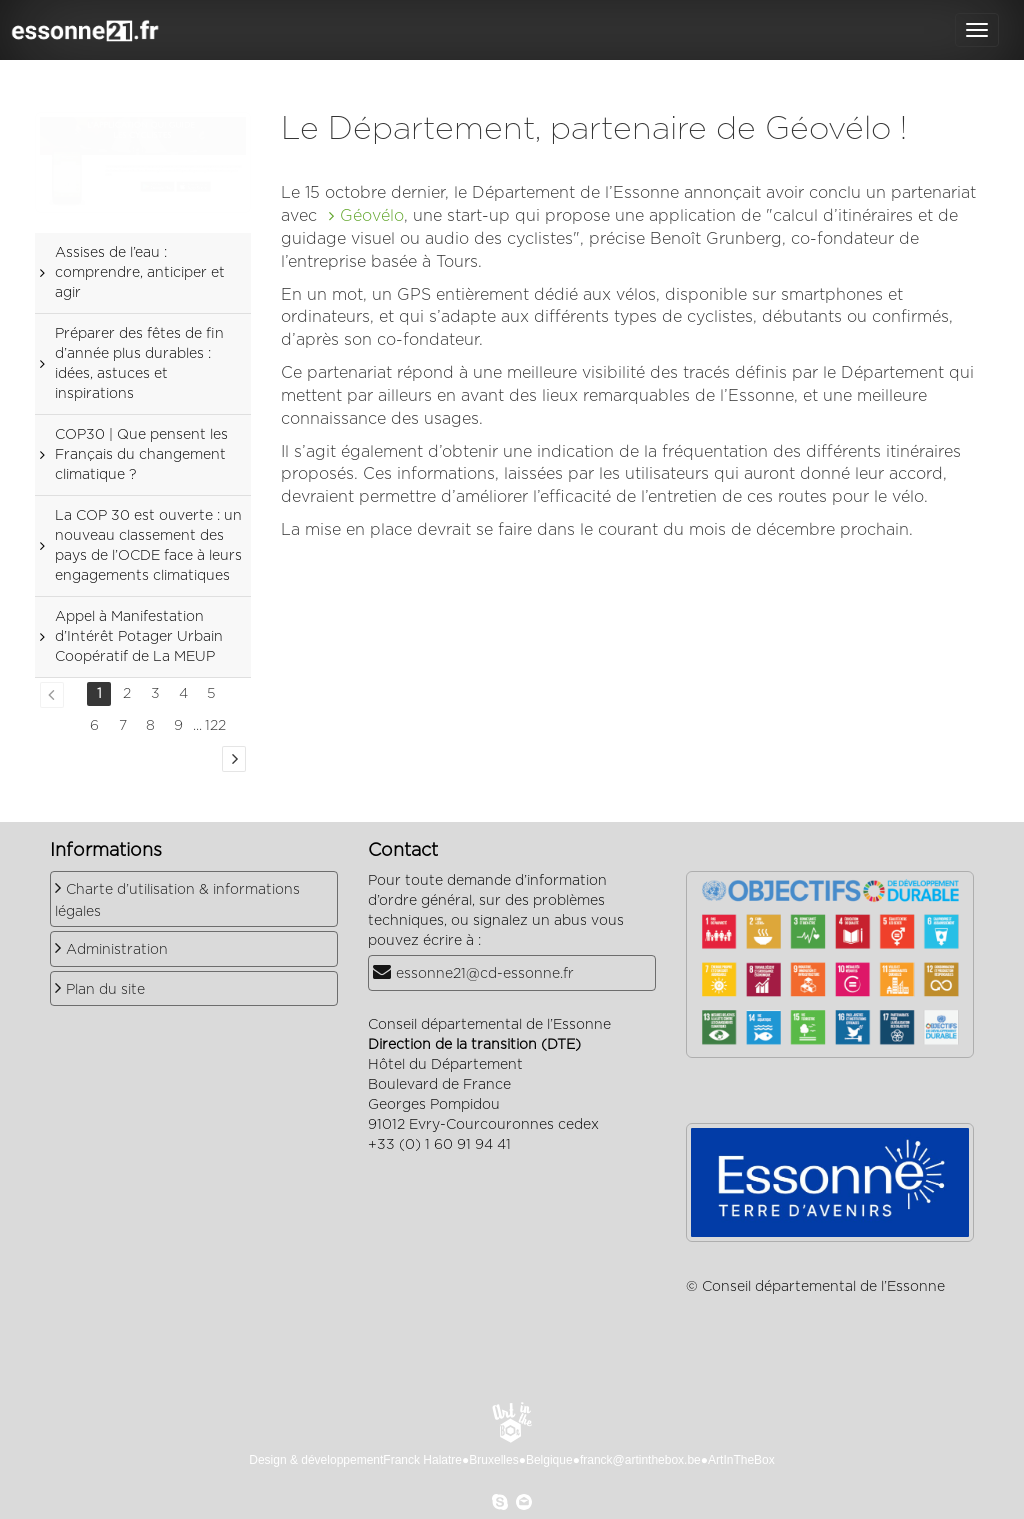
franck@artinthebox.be (640, 1460)
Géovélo (372, 216)
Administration (117, 950)
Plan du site (105, 990)
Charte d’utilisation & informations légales (177, 901)
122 (215, 726)
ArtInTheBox (741, 1460)
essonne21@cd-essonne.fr (485, 974)
